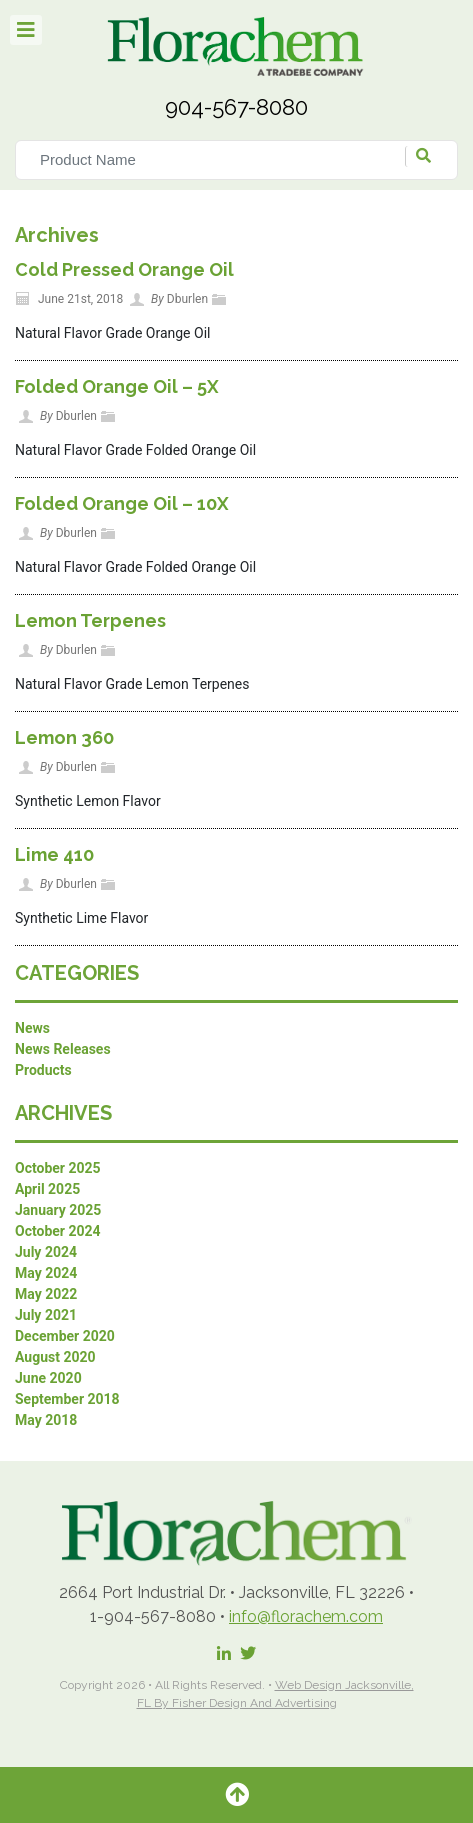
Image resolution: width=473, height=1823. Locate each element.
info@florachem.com (306, 1616)
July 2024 (46, 1252)
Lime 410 (54, 854)
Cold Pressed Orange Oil (124, 269)
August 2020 (55, 1357)
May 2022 (46, 1294)
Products (43, 1070)
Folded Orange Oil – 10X (122, 503)
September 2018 (67, 1399)
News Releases (63, 1049)
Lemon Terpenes (90, 620)
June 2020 (48, 1378)
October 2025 (58, 1168)
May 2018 (46, 1420)
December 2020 (65, 1336)
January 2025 (58, 1210)
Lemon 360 (64, 737)
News (32, 1028)
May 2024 (46, 1273)
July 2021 (46, 1315)
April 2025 (47, 1189)
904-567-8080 (236, 107)
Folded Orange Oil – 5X (117, 386)
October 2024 (58, 1231)
